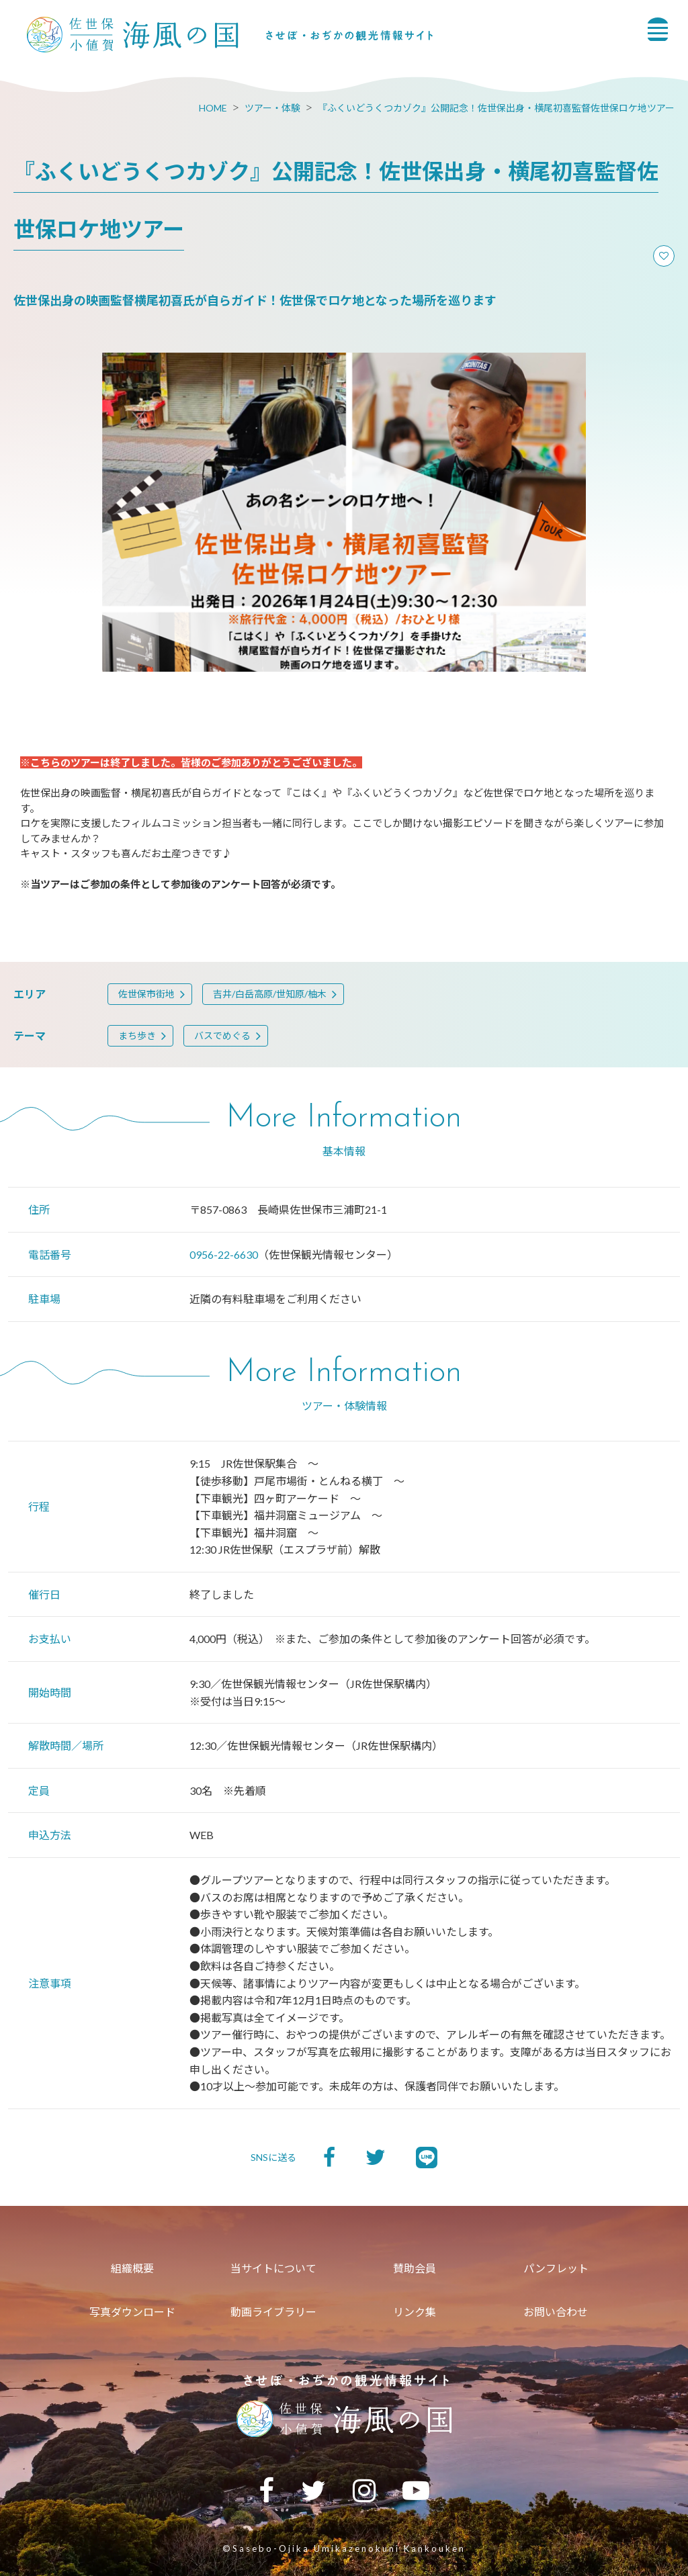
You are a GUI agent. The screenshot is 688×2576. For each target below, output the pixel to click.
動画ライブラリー (273, 2311)
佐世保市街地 (146, 994)
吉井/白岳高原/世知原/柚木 (270, 994)
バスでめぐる (222, 1035)
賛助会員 (414, 2268)
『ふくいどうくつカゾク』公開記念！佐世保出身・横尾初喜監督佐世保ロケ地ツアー (496, 108)
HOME (213, 108)
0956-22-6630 (223, 1254)
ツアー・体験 (272, 108)
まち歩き (137, 1035)
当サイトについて (273, 2268)
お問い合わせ (555, 2311)
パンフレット (556, 2268)
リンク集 (414, 2311)
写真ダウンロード (132, 2311)
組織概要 (132, 2268)
